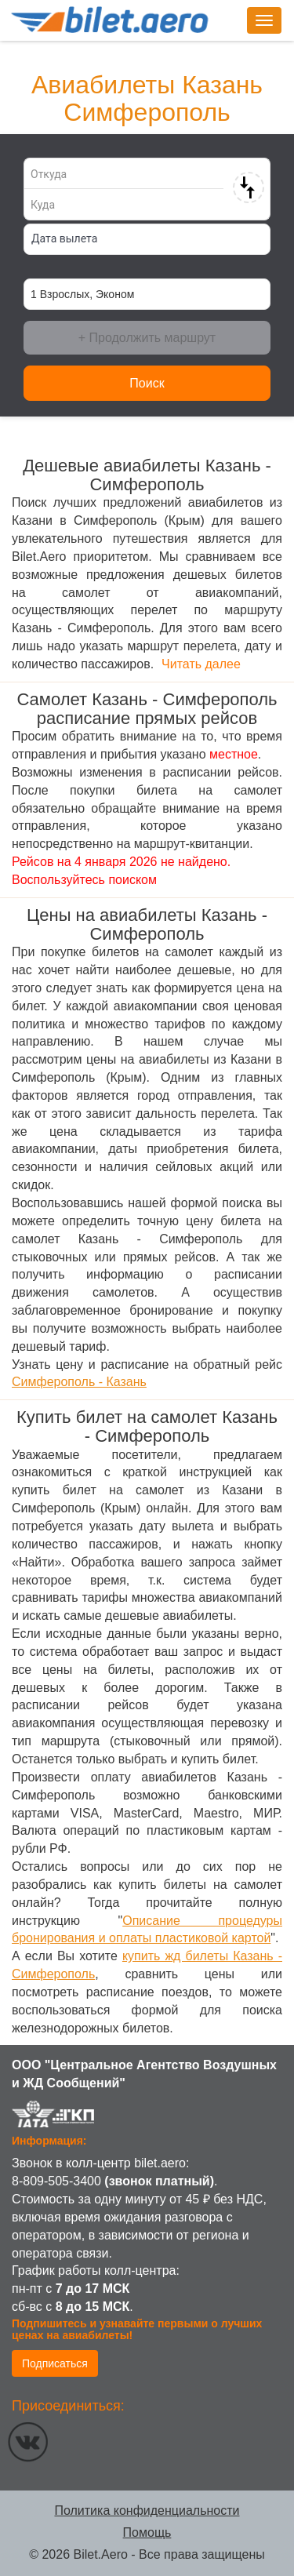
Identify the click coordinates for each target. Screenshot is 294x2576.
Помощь (147, 2532)
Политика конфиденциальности (146, 2510)
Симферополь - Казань (79, 1381)
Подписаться (55, 2363)
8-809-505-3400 (56, 2181)
